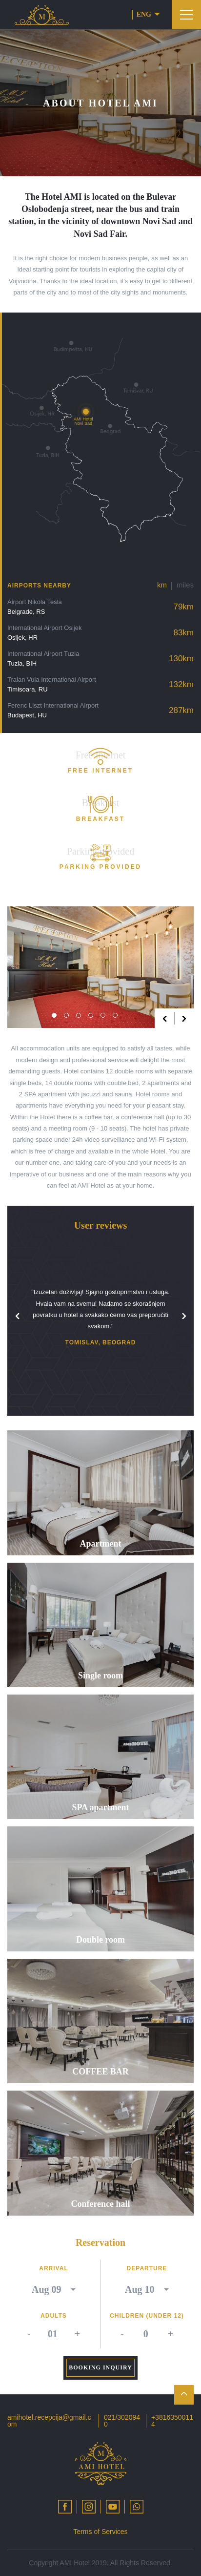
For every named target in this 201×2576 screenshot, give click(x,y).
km (162, 585)
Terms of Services (100, 2531)
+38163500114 (172, 2420)
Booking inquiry (100, 2367)
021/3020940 (122, 2420)
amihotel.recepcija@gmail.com (49, 2420)
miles (185, 585)
